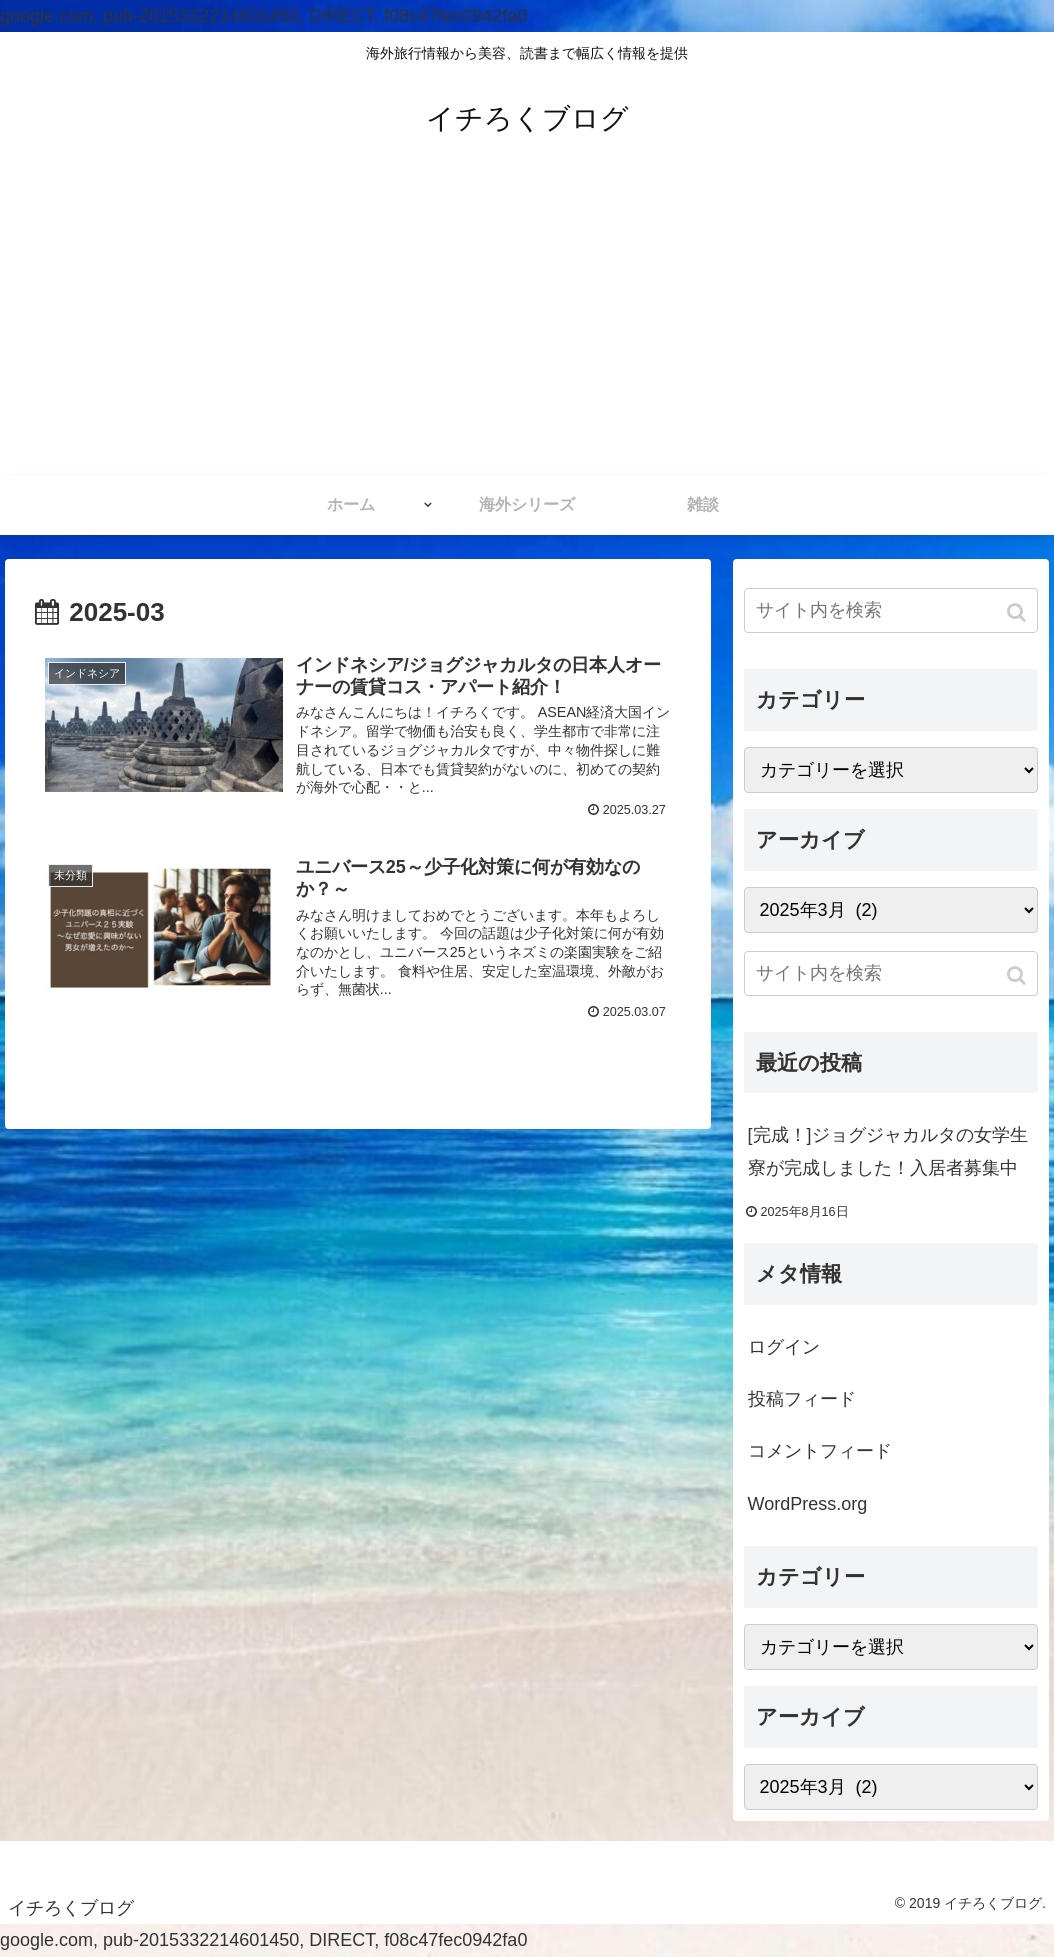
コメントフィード (820, 1451)
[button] (1018, 612)
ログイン (784, 1347)
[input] (891, 610)
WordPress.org (808, 1504)
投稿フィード (802, 1399)
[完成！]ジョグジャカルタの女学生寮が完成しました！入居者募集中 (888, 1151)
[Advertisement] (527, 325)
